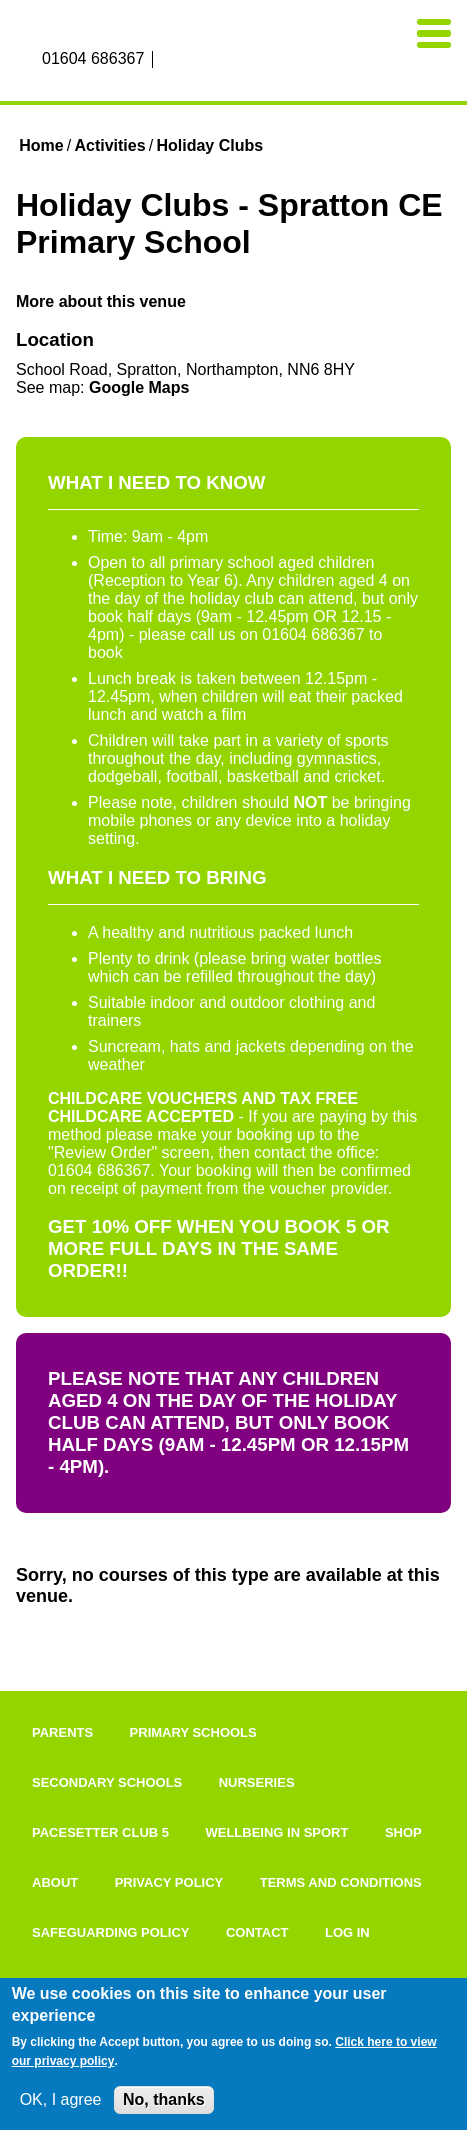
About (55, 1882)
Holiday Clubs (209, 145)
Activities (109, 145)
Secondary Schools (107, 1782)
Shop (403, 1832)
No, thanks (164, 2099)
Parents (62, 1732)
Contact (257, 1932)
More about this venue (101, 301)
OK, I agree (61, 2099)
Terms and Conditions (341, 1882)
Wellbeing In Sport (276, 1832)
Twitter (215, 60)
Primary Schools (193, 1732)
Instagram (192, 60)
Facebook (170, 60)
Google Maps (139, 387)
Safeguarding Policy (110, 1932)
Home (41, 145)
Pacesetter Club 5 (100, 1832)
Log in (347, 1932)
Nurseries (257, 1782)
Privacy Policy (169, 1882)
